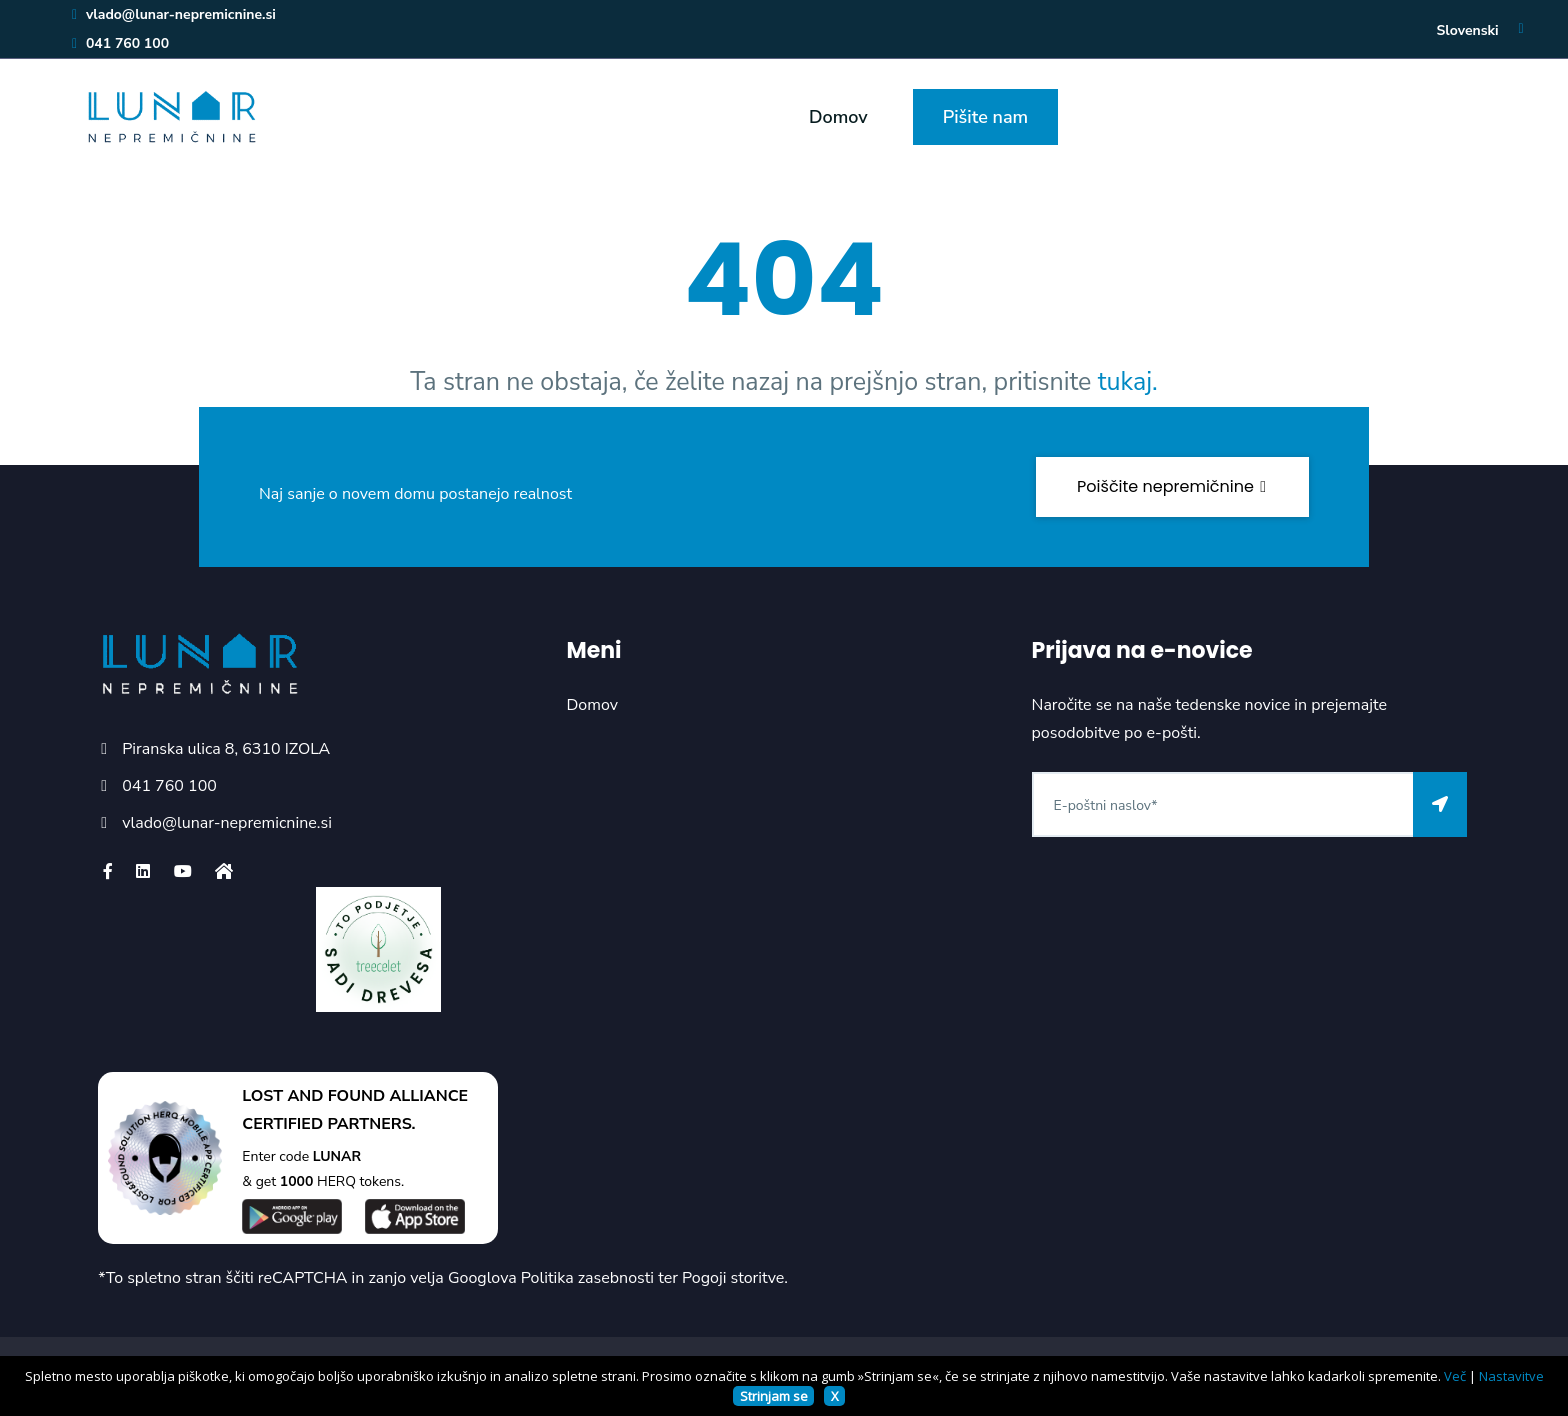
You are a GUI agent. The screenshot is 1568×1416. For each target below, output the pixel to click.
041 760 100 (119, 43)
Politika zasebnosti (587, 1278)
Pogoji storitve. (735, 1278)
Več (1455, 1376)
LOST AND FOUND (313, 1096)
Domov (838, 117)
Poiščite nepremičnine (1172, 486)
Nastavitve (1511, 1376)
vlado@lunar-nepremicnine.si (173, 14)
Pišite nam (986, 117)
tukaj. (1128, 382)
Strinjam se (774, 1396)
